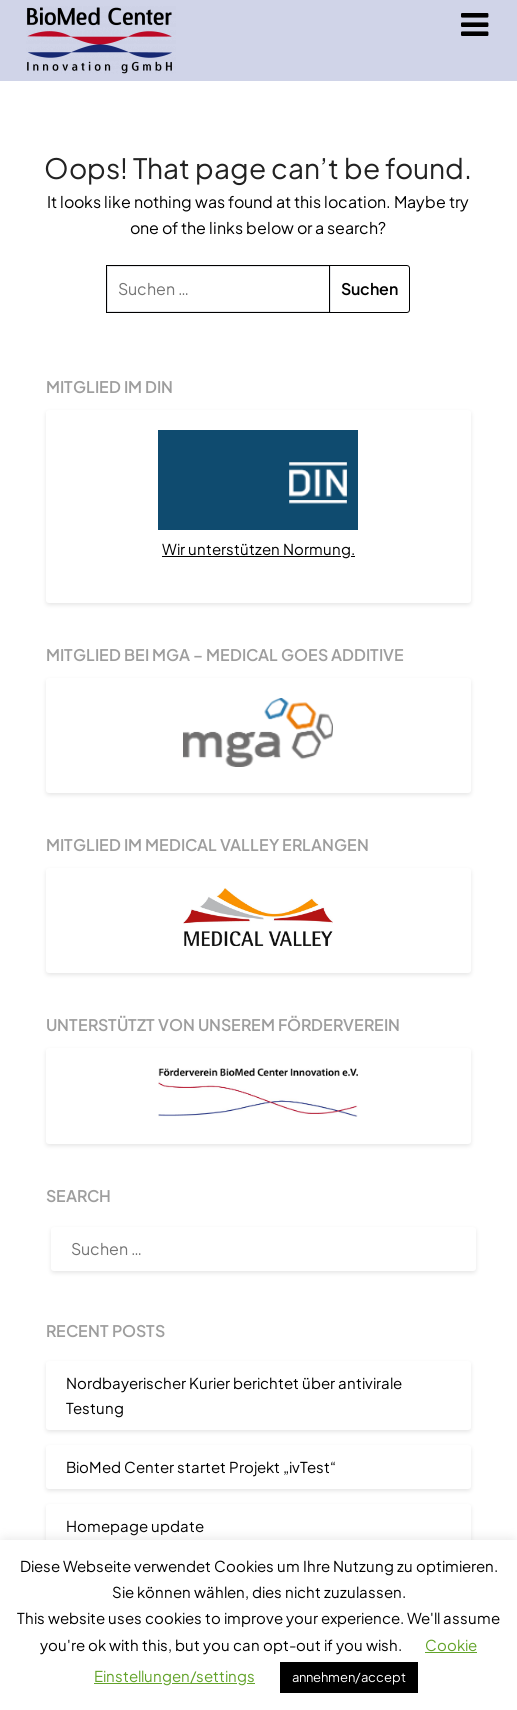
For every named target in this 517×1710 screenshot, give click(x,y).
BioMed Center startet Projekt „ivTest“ (201, 1466)
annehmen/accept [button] (349, 1677)
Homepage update (135, 1525)
